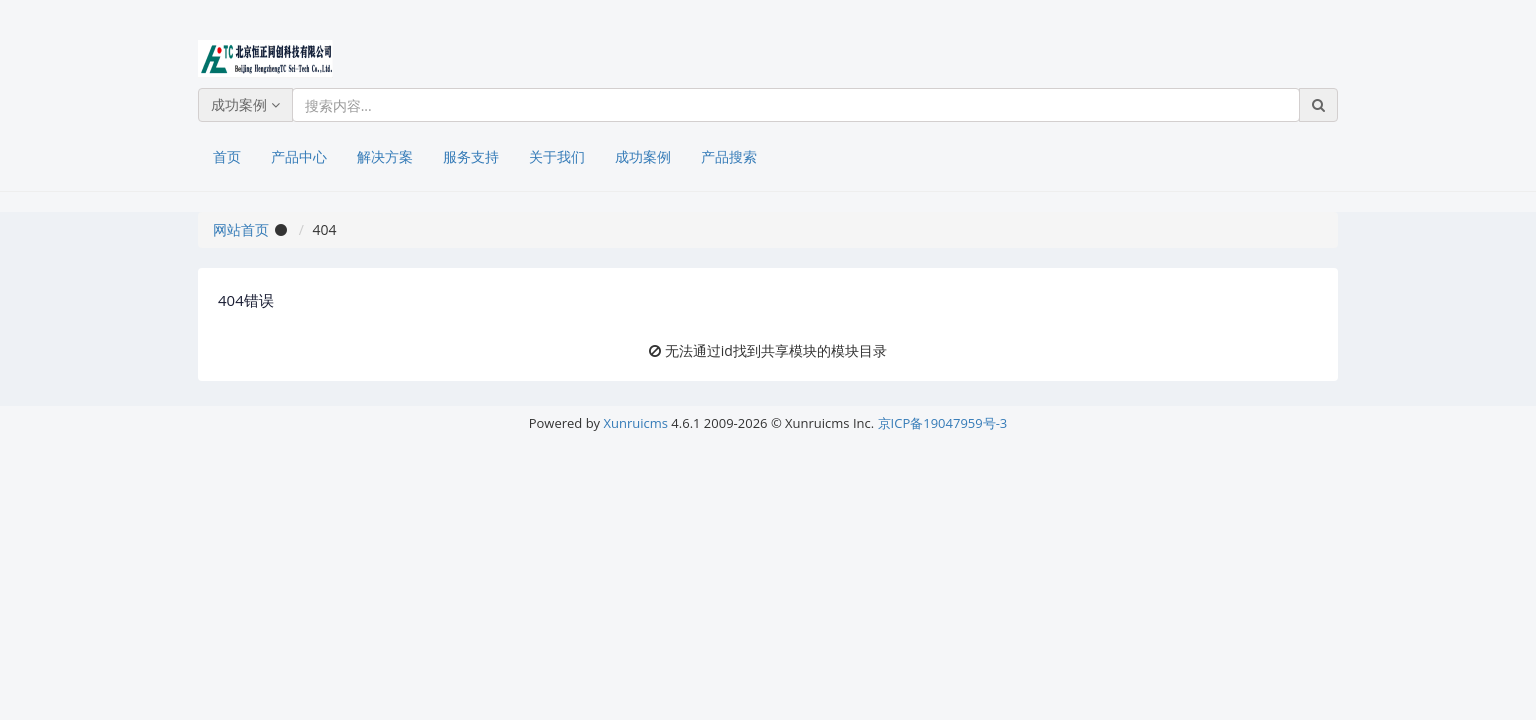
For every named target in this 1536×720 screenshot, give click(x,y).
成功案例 (245, 104)
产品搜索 (729, 156)
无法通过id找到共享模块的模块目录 (776, 350)
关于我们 (557, 156)
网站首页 (241, 229)
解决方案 (385, 156)
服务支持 (471, 156)
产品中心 (299, 156)
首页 (227, 156)
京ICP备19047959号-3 (943, 423)
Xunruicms (636, 423)
